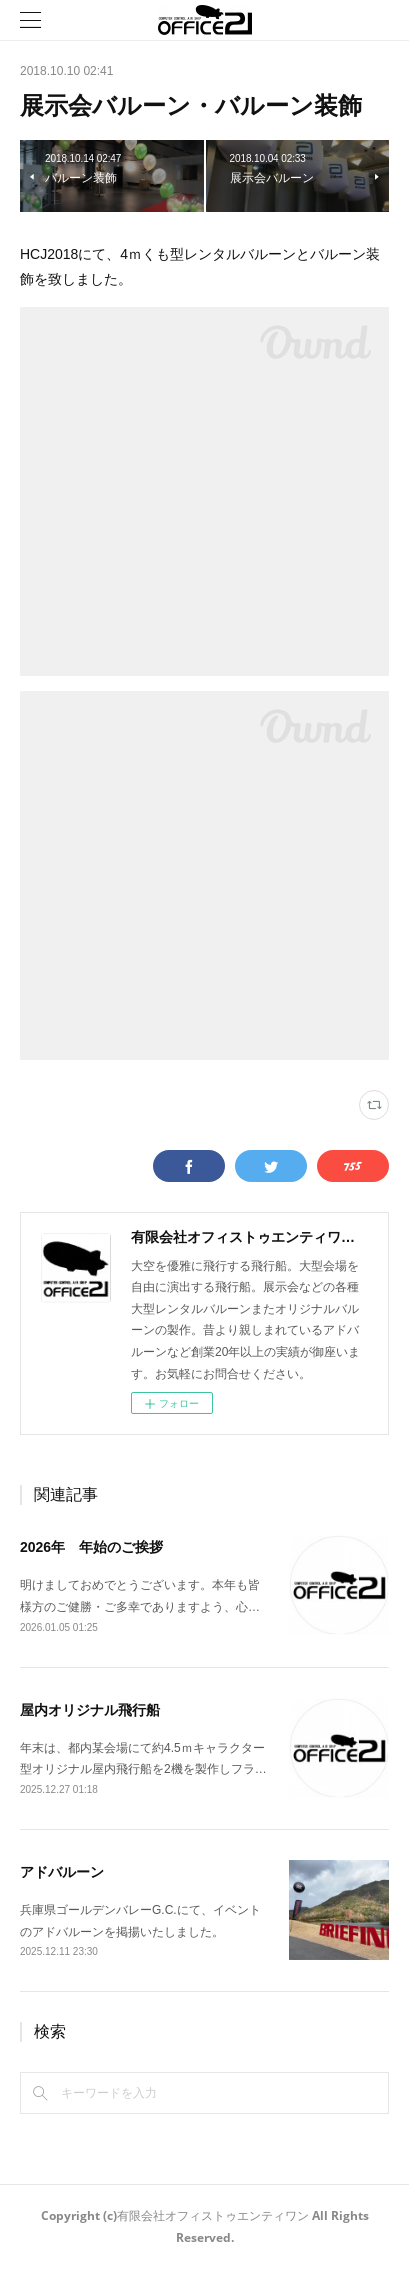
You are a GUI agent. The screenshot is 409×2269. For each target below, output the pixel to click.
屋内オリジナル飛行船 (90, 1710)
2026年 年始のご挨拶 (91, 1547)
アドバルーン (62, 1872)
